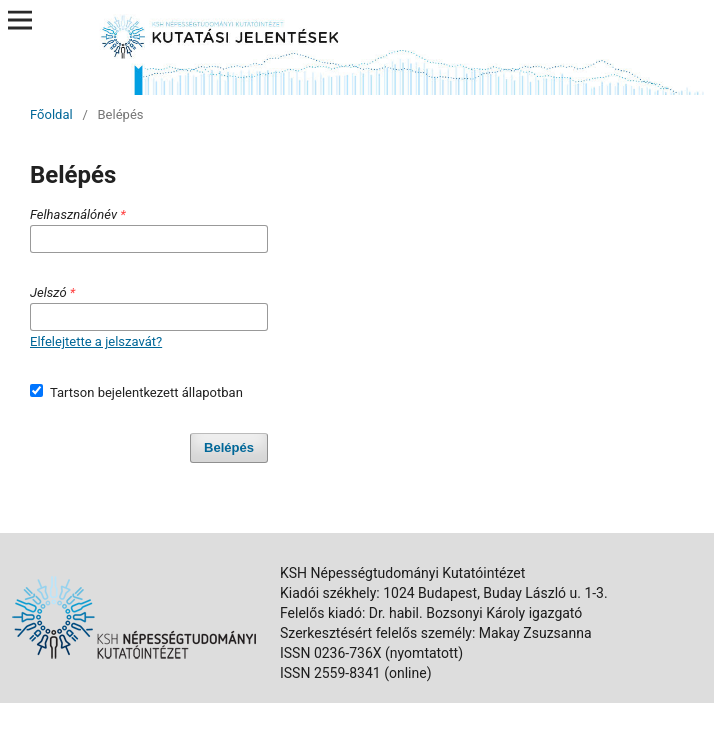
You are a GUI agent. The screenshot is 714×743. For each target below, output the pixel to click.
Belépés (229, 447)
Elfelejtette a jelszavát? (96, 341)
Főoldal (51, 114)
